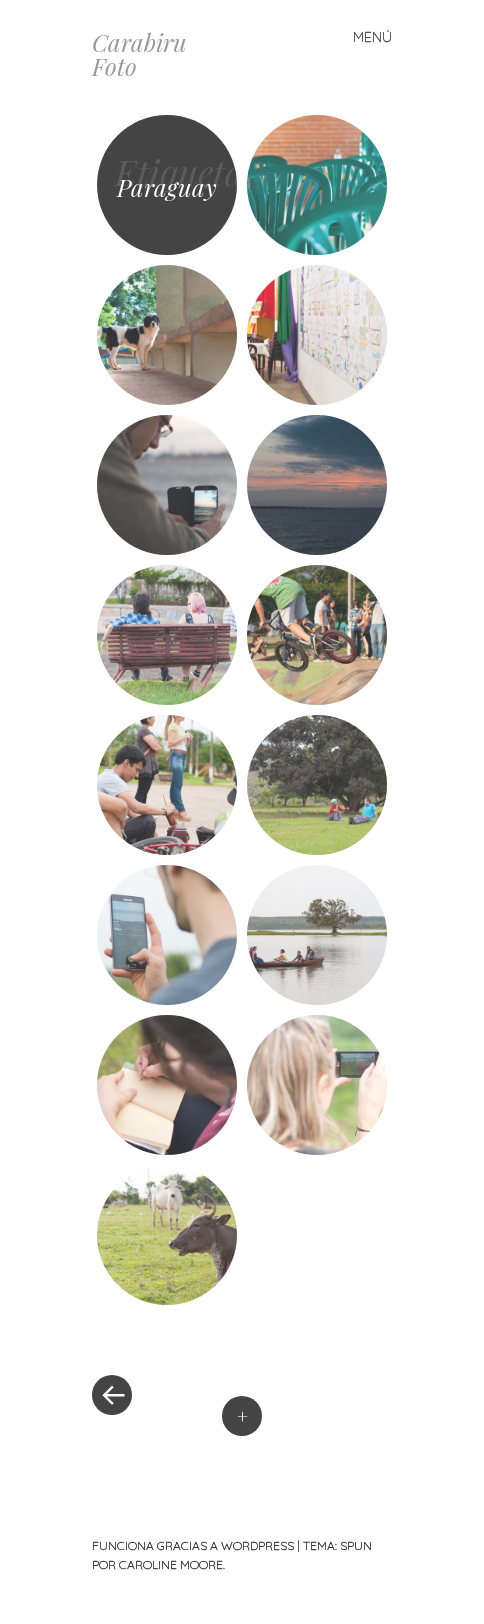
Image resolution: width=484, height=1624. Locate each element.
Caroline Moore (171, 1564)
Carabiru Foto (139, 54)
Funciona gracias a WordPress (193, 1545)
